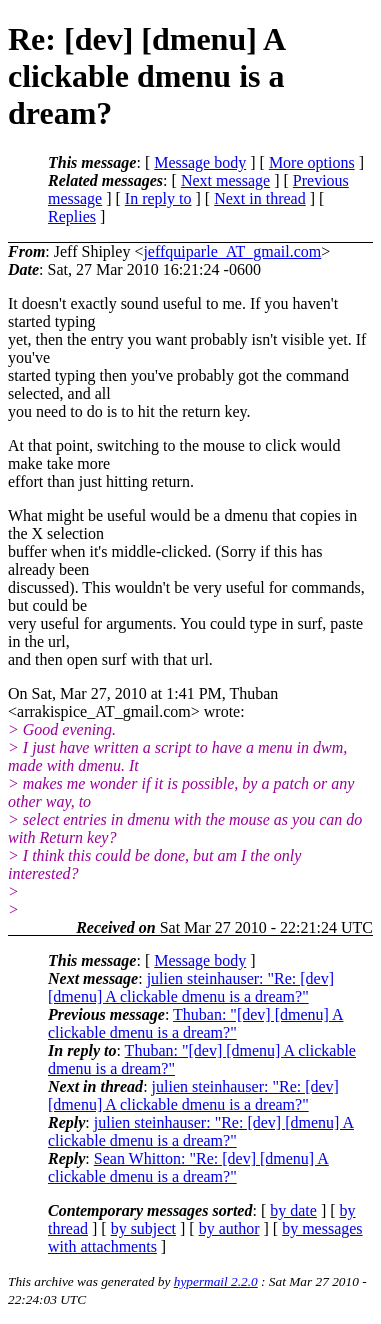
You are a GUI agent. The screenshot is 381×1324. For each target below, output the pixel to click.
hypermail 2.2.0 (216, 1281)
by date (293, 1210)
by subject (143, 1228)
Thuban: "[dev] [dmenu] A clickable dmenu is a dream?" (196, 1023)
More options (312, 162)
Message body (200, 162)
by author (229, 1228)
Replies (72, 216)
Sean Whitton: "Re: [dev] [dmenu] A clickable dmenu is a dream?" (188, 1167)
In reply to (158, 198)
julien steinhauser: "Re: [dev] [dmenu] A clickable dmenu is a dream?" (191, 987)
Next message (225, 180)
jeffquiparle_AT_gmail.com (232, 251)
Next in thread (260, 198)
